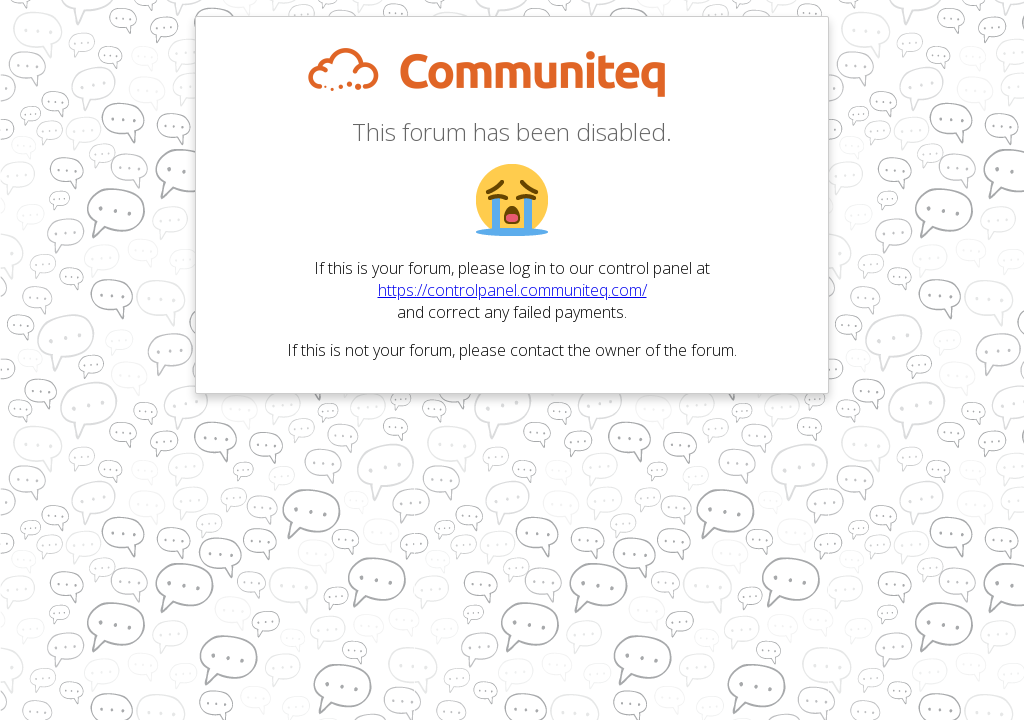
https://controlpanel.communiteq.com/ (512, 290)
